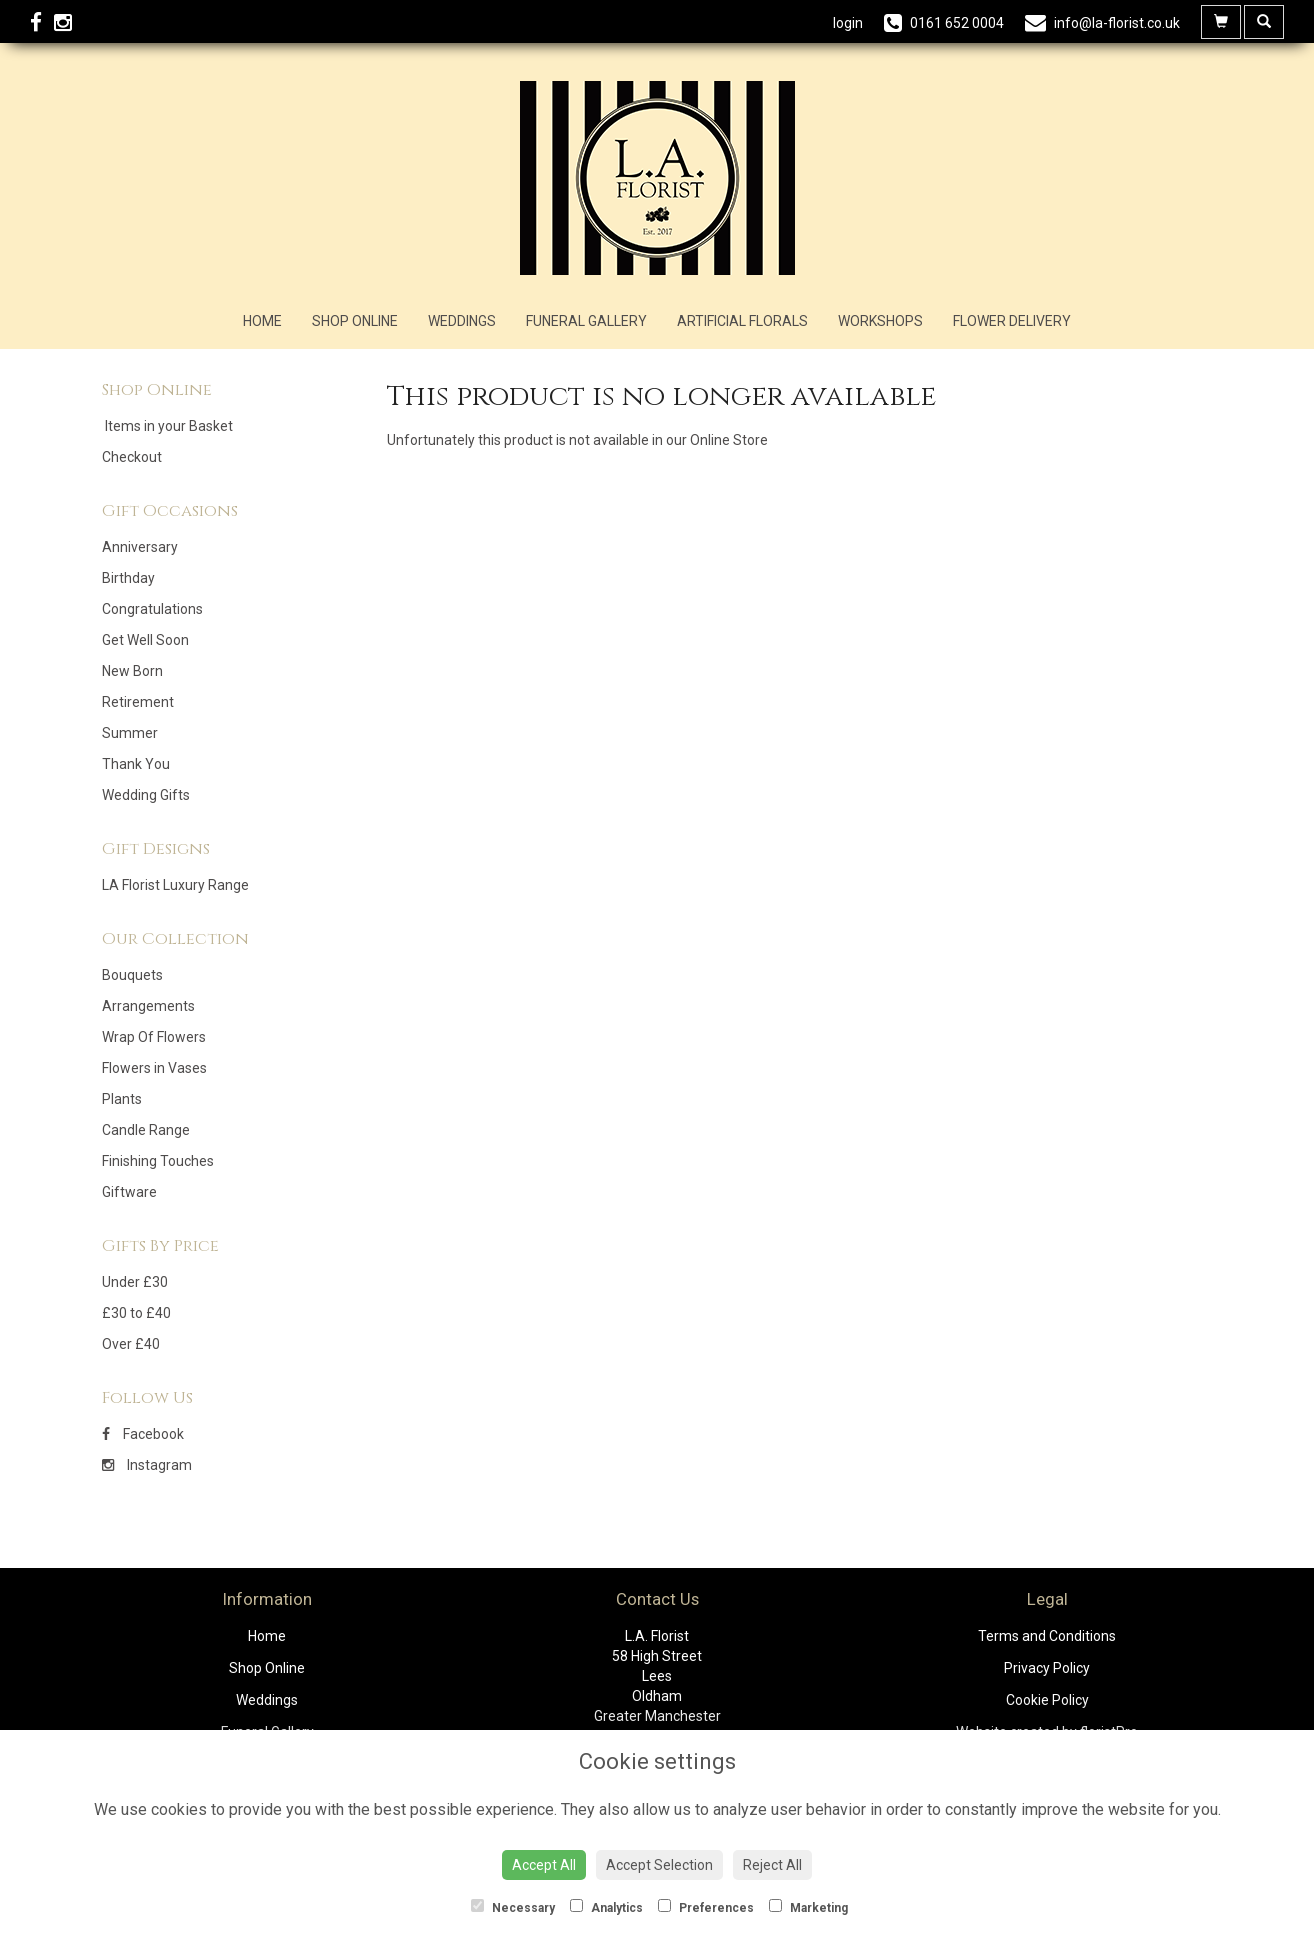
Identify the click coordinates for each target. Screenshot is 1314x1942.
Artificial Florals (742, 321)
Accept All (544, 1865)
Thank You (136, 764)
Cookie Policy (1047, 1700)
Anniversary (140, 547)
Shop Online (355, 321)
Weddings (462, 321)
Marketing (808, 1907)
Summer (130, 733)
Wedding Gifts (146, 795)
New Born (132, 671)
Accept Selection (659, 1865)
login (848, 23)
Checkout (132, 457)
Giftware (129, 1192)
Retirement (138, 702)
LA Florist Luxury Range (175, 885)
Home (262, 321)
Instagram (147, 1465)
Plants (122, 1099)
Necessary (513, 1907)
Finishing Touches (158, 1161)
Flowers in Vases (154, 1068)
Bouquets (132, 975)
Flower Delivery (1012, 321)
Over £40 (131, 1344)
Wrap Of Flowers (154, 1037)
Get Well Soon (145, 640)
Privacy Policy (1047, 1668)
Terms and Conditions (1047, 1636)
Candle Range (146, 1130)
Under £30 (135, 1282)
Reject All (772, 1865)
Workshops (880, 321)
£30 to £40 (136, 1313)
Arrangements (148, 1006)
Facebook (143, 1434)
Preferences (706, 1907)
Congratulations (152, 609)
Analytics (606, 1907)
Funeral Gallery (586, 321)
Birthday (128, 578)
